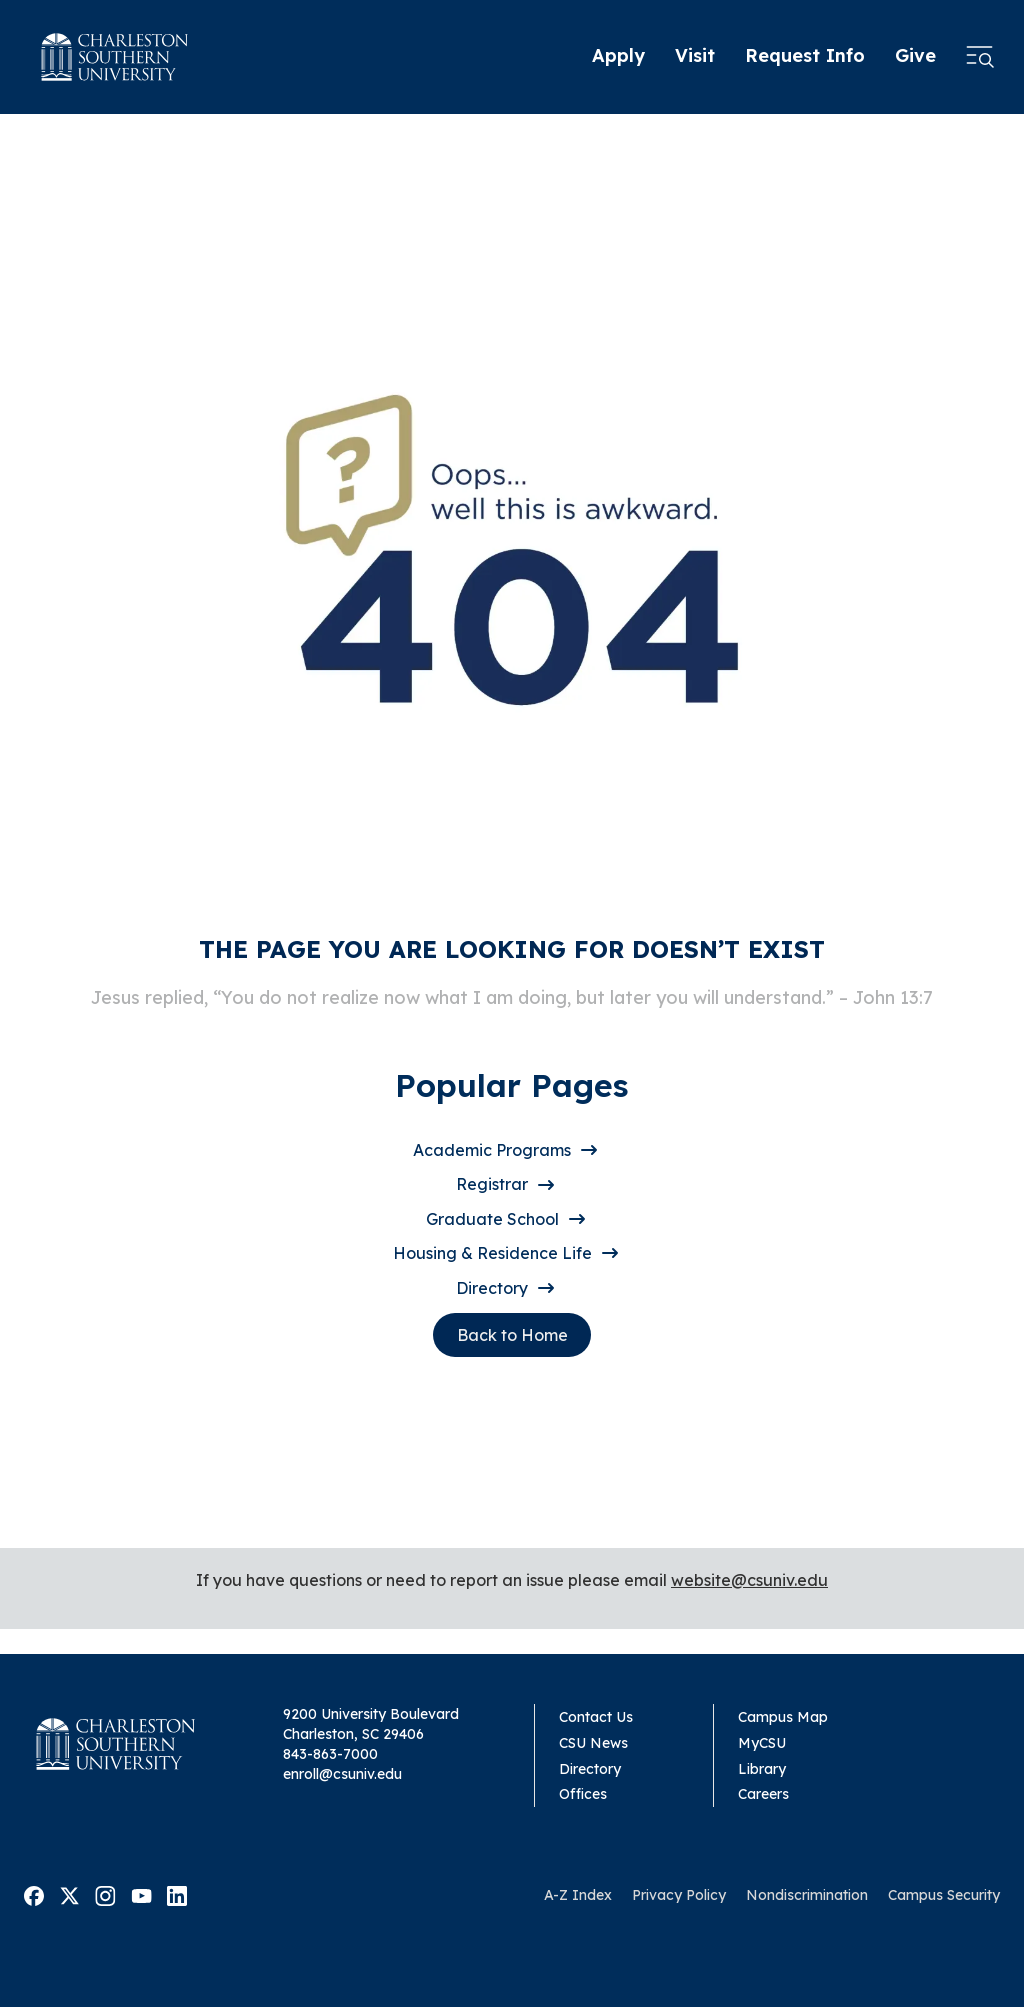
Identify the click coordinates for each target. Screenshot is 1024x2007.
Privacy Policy (679, 1895)
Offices (583, 1794)
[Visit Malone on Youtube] (141, 1894)
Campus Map (783, 1717)
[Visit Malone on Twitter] (69, 1894)
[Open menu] (980, 57)
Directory (492, 1288)
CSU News (593, 1743)
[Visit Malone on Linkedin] (177, 1894)
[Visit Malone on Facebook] (34, 1894)
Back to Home (512, 1335)
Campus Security (944, 1895)
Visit (695, 55)
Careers (763, 1794)
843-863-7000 (330, 1754)
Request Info (805, 55)
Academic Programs (492, 1150)
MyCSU (762, 1743)
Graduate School (492, 1219)
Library (762, 1769)
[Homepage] (115, 57)
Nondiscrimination (807, 1895)
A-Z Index (578, 1895)
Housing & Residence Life (492, 1253)
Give (915, 55)
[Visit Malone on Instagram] (105, 1894)
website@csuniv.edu (749, 1580)
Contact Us (596, 1717)
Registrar (492, 1184)
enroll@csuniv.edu (342, 1774)
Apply (618, 55)
